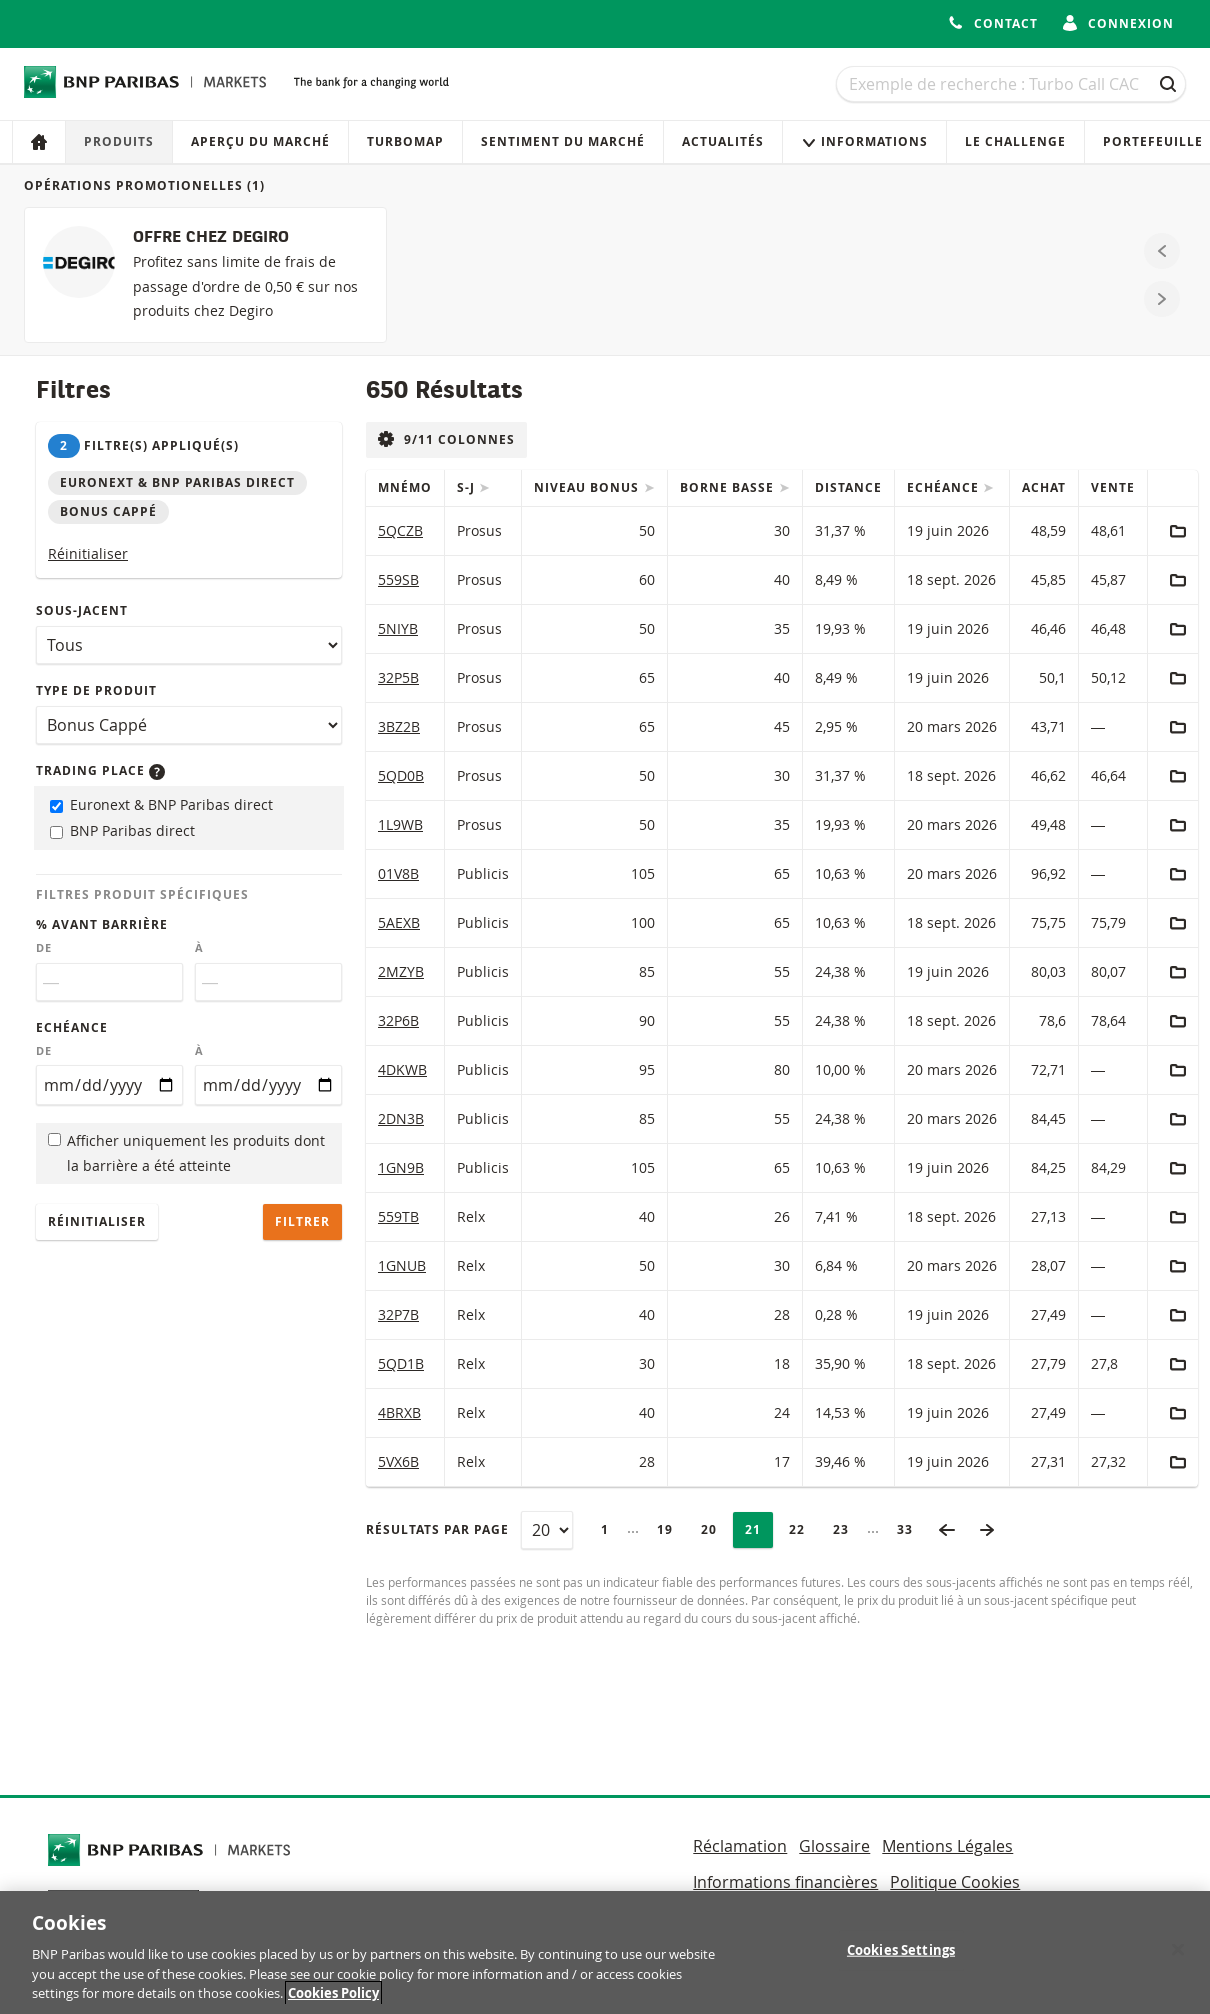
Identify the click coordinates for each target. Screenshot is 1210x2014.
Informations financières (785, 1882)
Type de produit (96, 690)
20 (715, 1529)
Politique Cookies (955, 1882)
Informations (864, 141)
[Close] (1178, 1953)
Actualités (723, 141)
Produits (119, 141)
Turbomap (405, 141)
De (44, 948)
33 (911, 1529)
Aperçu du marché (260, 141)
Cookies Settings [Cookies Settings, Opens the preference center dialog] (901, 1953)
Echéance (72, 1027)
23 (847, 1529)
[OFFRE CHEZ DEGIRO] (205, 275)
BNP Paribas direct (122, 830)
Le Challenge (1015, 141)
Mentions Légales (947, 1846)
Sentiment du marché (563, 141)
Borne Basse (729, 487)
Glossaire (834, 1846)
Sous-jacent (82, 610)
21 (759, 1529)
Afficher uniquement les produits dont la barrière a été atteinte (186, 1153)
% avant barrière (102, 924)
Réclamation (740, 1846)
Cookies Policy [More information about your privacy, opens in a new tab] (333, 1996)
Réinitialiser (88, 553)
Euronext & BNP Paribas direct (161, 804)
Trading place (100, 770)
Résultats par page (437, 1529)
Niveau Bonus (588, 487)
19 (671, 1529)
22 (803, 1529)
